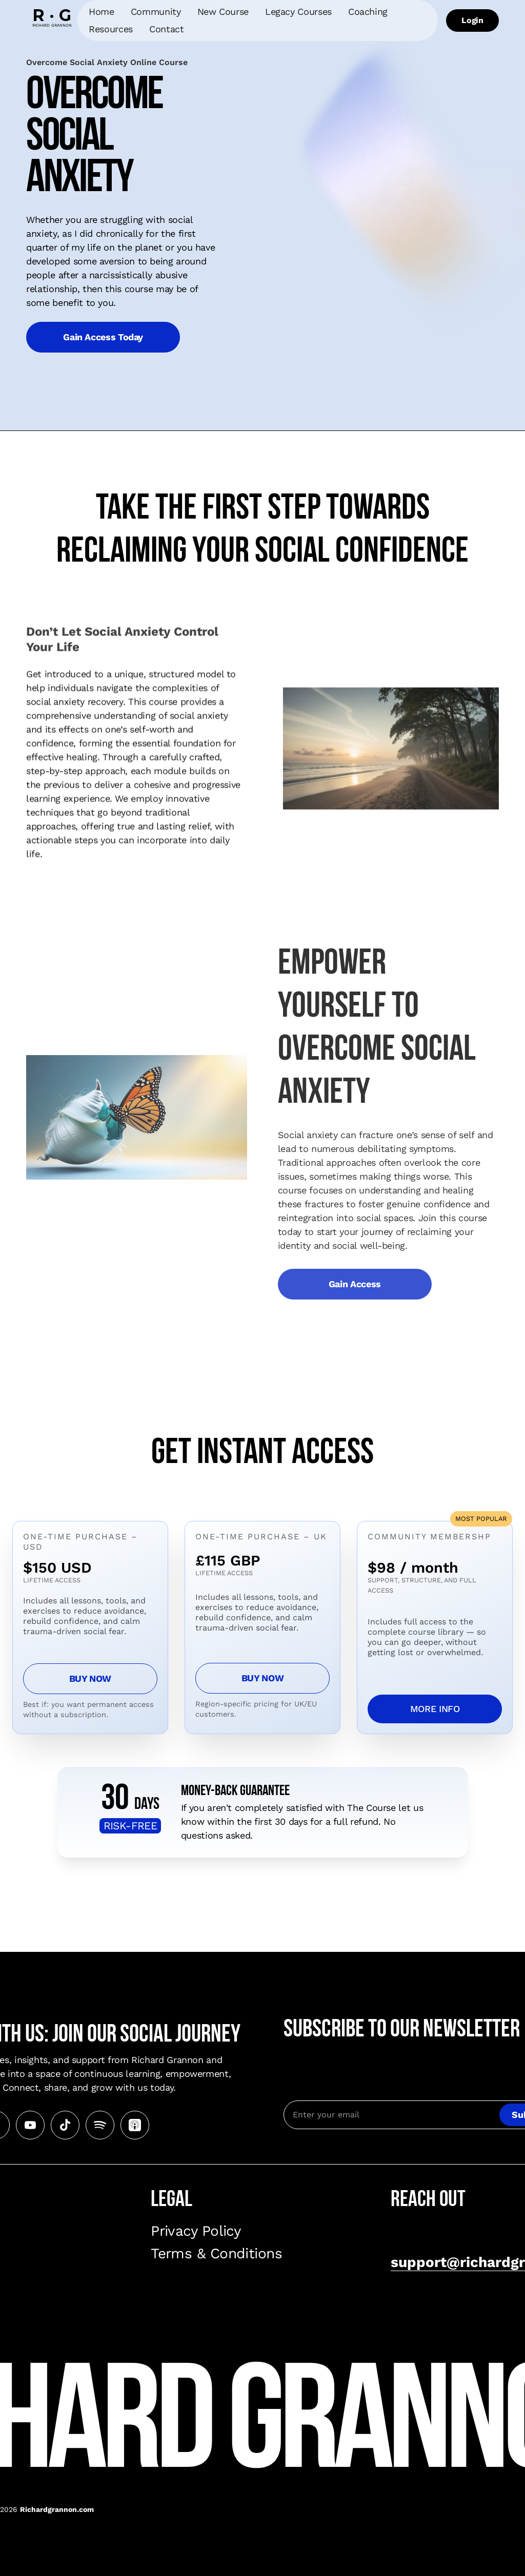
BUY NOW (90, 1678)
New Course (223, 11)
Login (472, 20)
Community (156, 11)
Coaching (368, 11)
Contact (166, 29)
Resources (111, 29)
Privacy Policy (195, 2230)
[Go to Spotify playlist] (100, 2125)
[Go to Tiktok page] (65, 2125)
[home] (51, 20)
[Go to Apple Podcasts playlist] (134, 2125)
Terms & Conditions (216, 2253)
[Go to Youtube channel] (30, 2125)
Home (101, 11)
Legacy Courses (298, 11)
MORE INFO (435, 1708)
